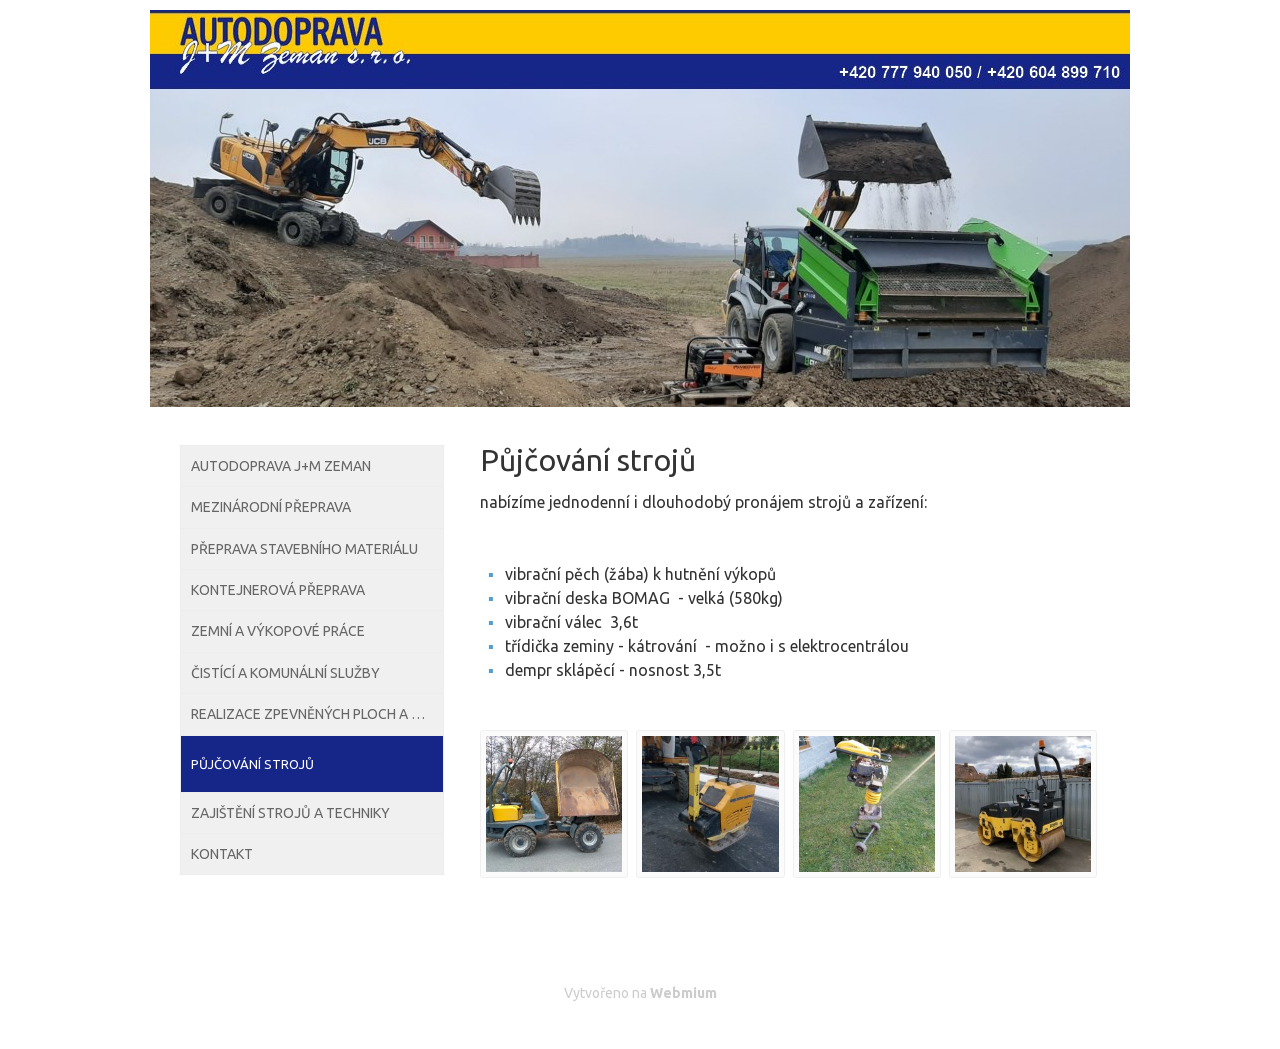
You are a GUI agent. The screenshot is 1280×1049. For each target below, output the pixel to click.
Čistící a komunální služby (280, 759)
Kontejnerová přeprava (274, 645)
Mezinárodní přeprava (268, 531)
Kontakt (221, 987)
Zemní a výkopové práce (273, 702)
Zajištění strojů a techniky (286, 930)
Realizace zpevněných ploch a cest (311, 816)
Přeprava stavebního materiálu (300, 588)
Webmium (683, 993)
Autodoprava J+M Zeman (277, 474)
